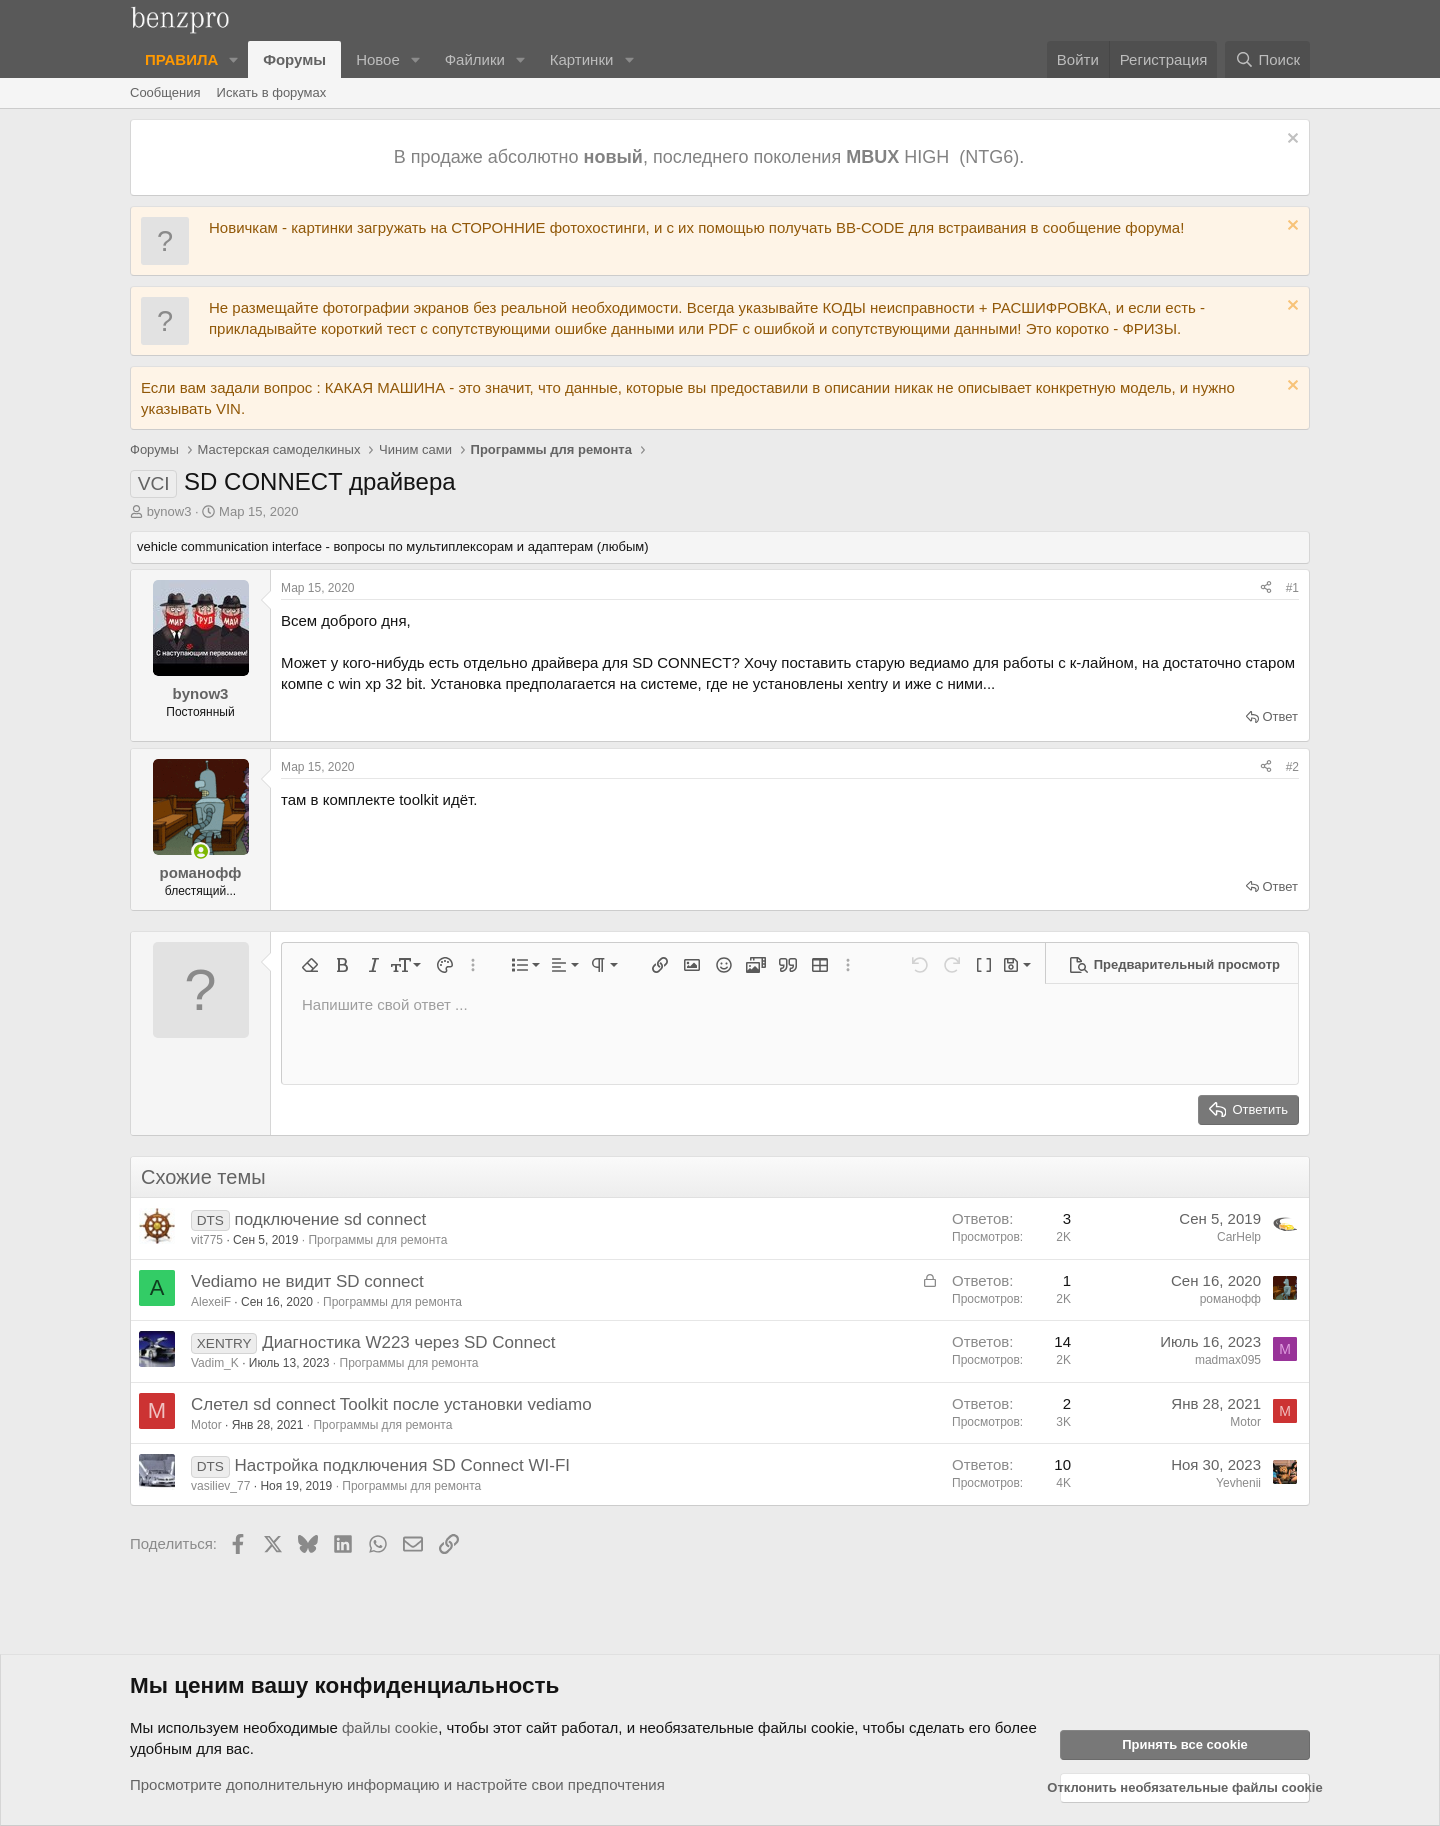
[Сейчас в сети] (200, 851)
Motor (206, 1425)
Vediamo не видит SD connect (307, 1281)
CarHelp (1239, 1237)
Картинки (582, 59)
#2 (1292, 767)
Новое (378, 59)
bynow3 (169, 511)
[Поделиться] (1266, 588)
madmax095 (1228, 1360)
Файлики (475, 59)
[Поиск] (1267, 59)
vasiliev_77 (220, 1486)
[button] (234, 59)
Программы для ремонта (377, 1240)
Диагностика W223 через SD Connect (408, 1342)
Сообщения (165, 92)
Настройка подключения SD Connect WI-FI (402, 1465)
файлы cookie (390, 1727)
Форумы (294, 59)
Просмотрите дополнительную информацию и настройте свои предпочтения (397, 1784)
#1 (1292, 588)
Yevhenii (1238, 1483)
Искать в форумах (272, 92)
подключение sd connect (330, 1219)
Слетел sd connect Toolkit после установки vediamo (391, 1404)
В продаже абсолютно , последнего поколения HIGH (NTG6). (711, 157)
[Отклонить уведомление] (1290, 140)
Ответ (1280, 716)
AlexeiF (211, 1302)
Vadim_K (215, 1363)
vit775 (207, 1240)
